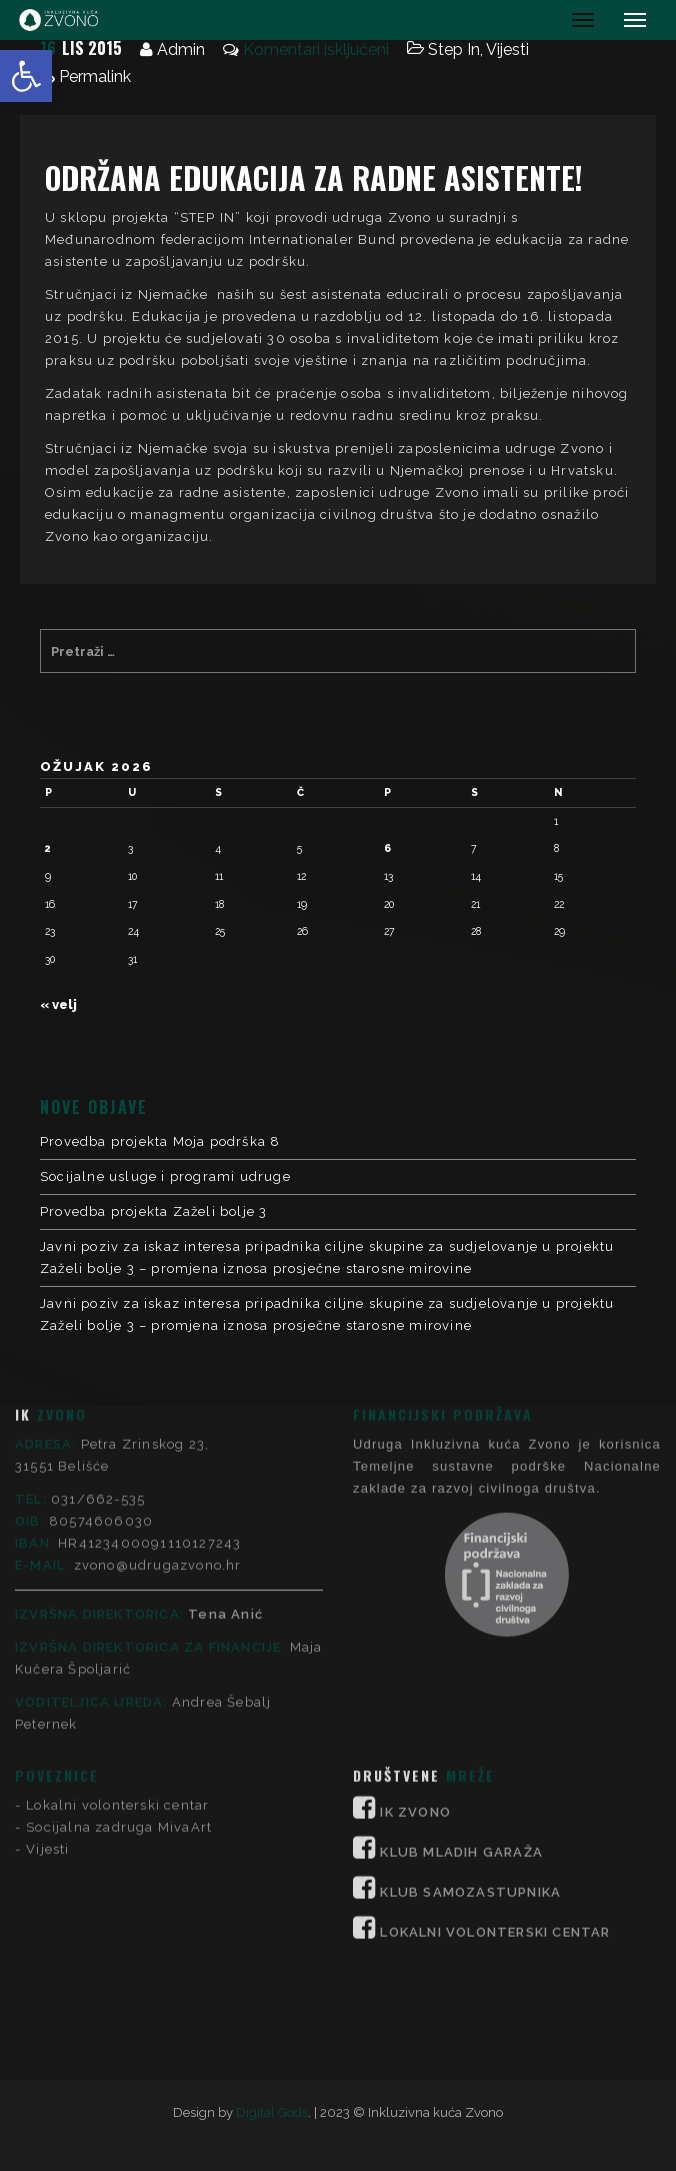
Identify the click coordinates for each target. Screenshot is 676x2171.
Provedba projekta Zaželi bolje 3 (153, 1211)
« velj (58, 1004)
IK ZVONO (415, 1571)
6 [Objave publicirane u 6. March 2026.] (387, 848)
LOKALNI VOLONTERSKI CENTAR (495, 1691)
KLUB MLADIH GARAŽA (461, 1611)
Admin (181, 49)
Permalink (95, 76)
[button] (26, 76)
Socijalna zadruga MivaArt (119, 1586)
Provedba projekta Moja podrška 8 (160, 1141)
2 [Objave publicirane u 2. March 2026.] (48, 848)
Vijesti (507, 49)
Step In (454, 49)
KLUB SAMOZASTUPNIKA (470, 1651)
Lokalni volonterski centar (117, 1564)
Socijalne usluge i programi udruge (165, 1176)
